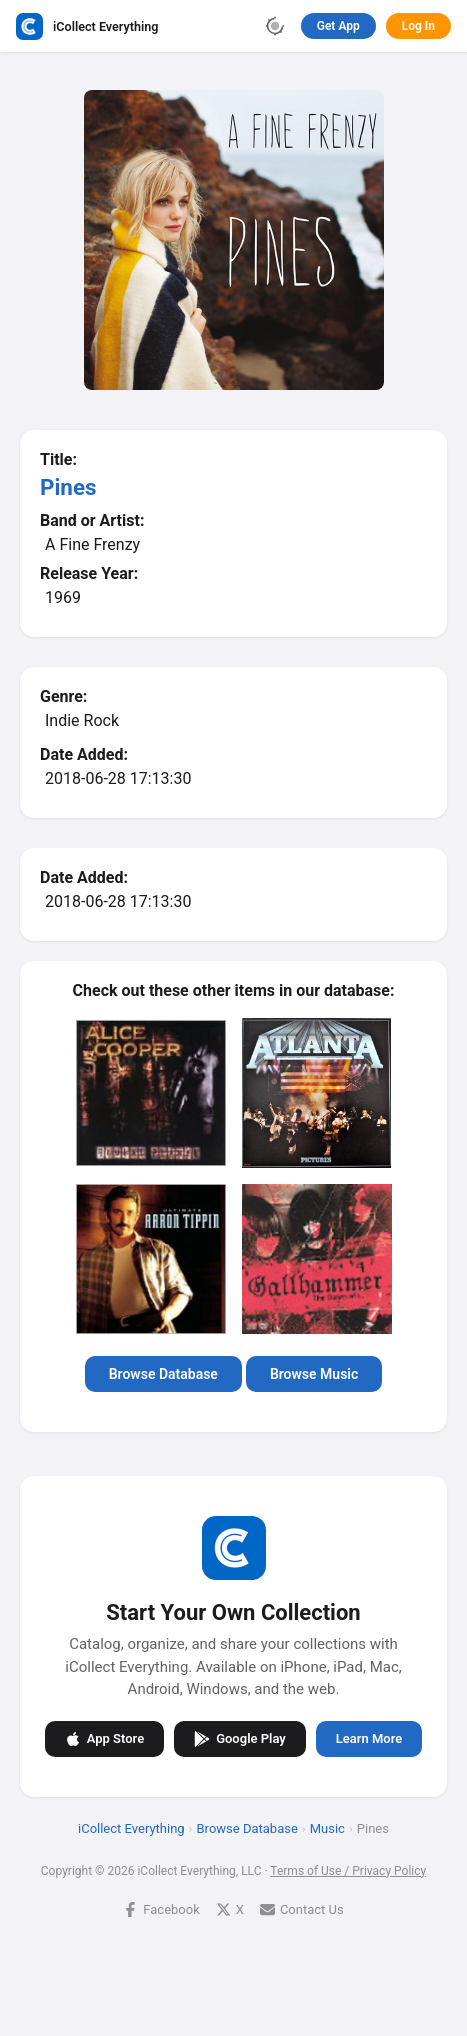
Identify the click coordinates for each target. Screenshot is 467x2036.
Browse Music (314, 1374)
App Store (104, 1738)
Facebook (161, 1908)
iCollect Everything (131, 1827)
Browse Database (163, 1374)
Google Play (240, 1738)
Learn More (369, 1738)
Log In (418, 26)
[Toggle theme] (275, 26)
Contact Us (302, 1908)
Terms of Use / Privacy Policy (348, 1870)
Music (327, 1827)
